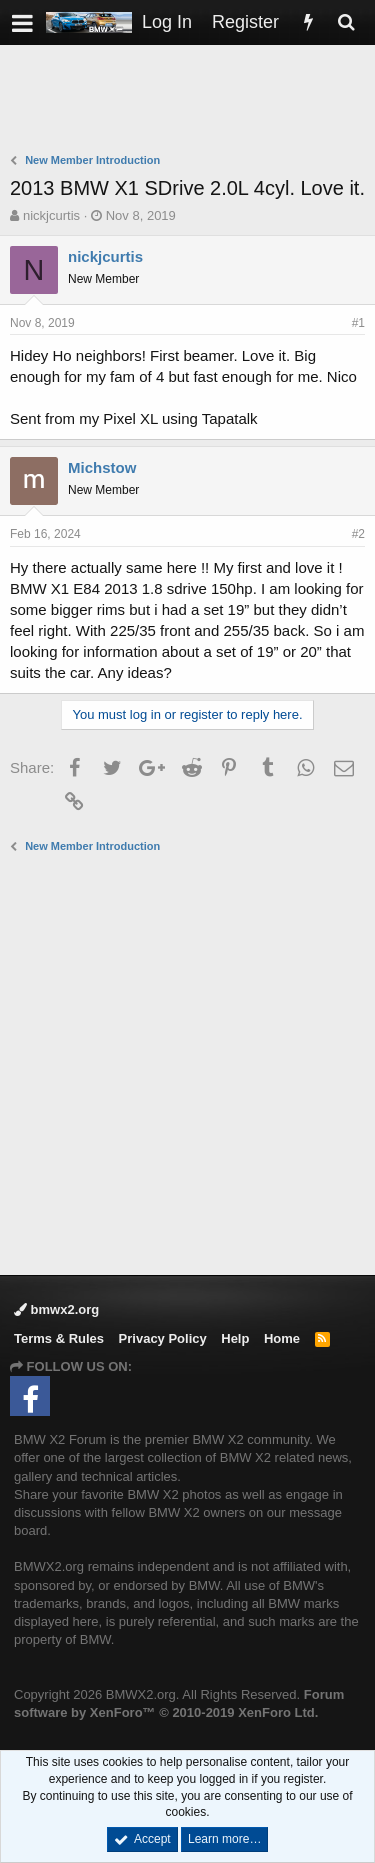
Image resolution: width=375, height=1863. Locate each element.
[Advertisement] (192, 101)
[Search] (346, 22)
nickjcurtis (51, 215)
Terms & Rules (59, 1338)
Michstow (102, 467)
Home (282, 1338)
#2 (358, 534)
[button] (22, 22)
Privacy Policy (163, 1338)
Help (235, 1338)
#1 (358, 323)
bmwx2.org (56, 1309)
